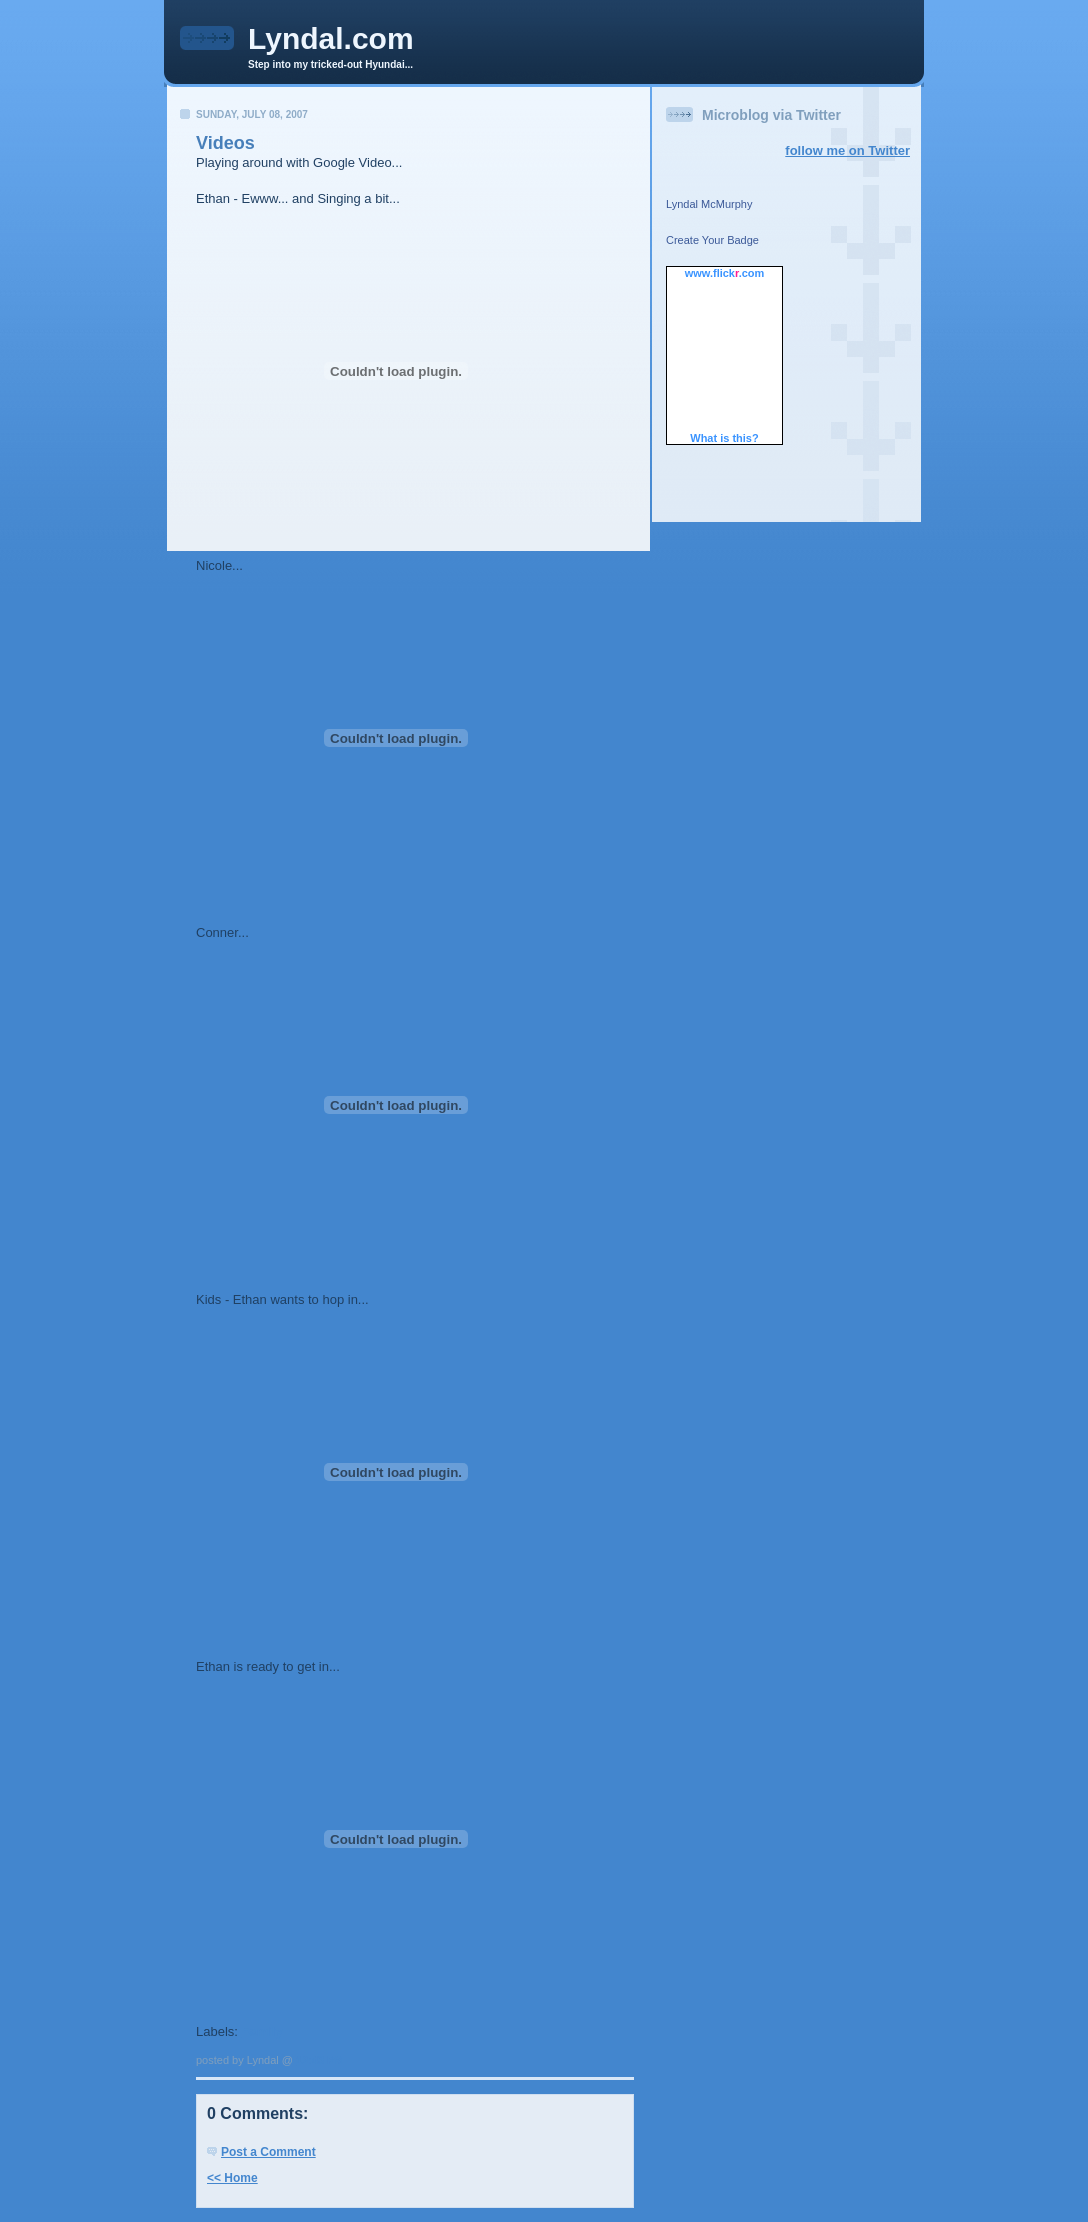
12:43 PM (320, 2060)
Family (262, 2031)
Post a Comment (268, 2152)
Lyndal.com (331, 38)
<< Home (232, 2178)
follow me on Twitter (847, 150)
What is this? (724, 438)
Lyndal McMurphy (709, 204)
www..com (725, 273)
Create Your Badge (712, 240)
